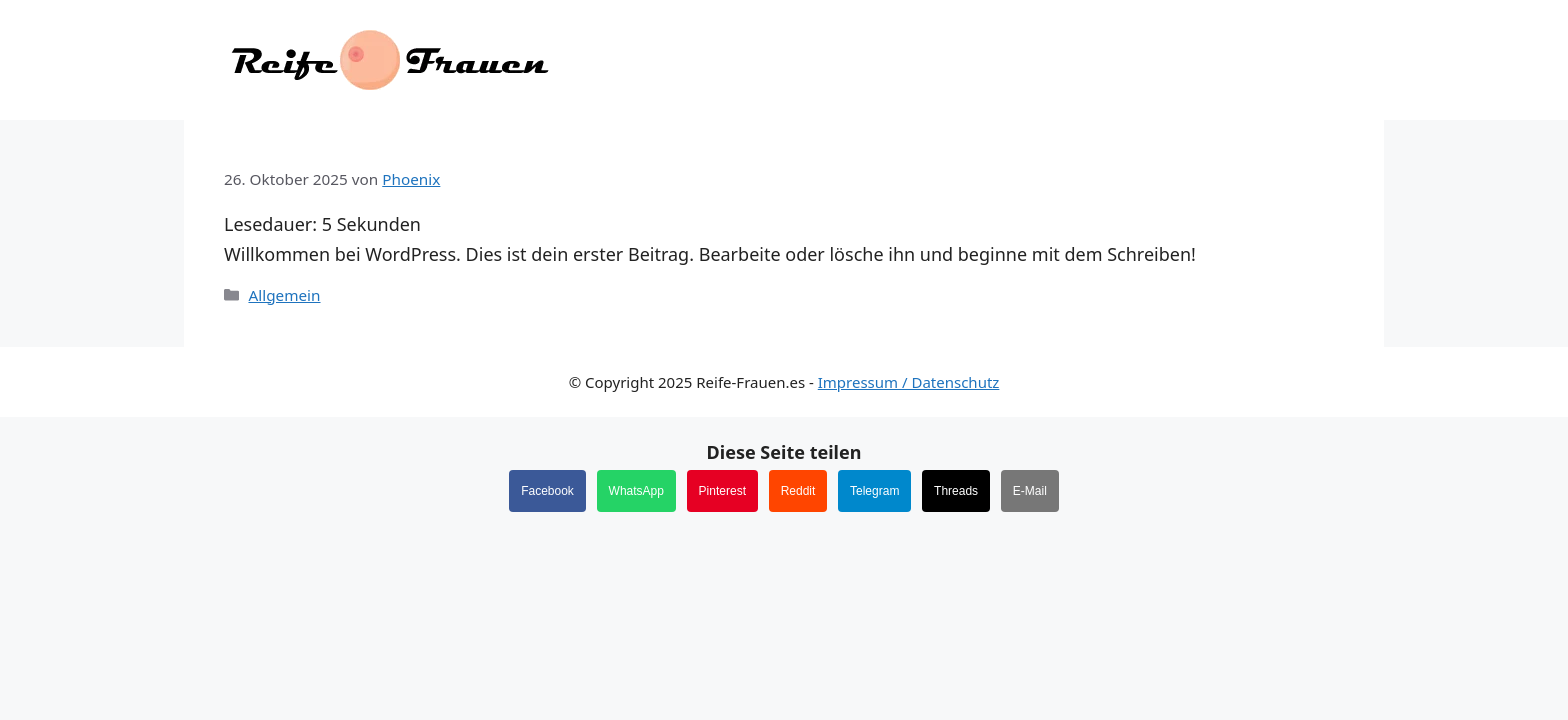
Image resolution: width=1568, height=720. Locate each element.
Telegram (874, 491)
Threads (956, 491)
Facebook (547, 491)
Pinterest (722, 491)
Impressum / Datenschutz (909, 382)
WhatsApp (636, 491)
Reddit (798, 491)
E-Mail (1030, 491)
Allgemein (284, 295)
